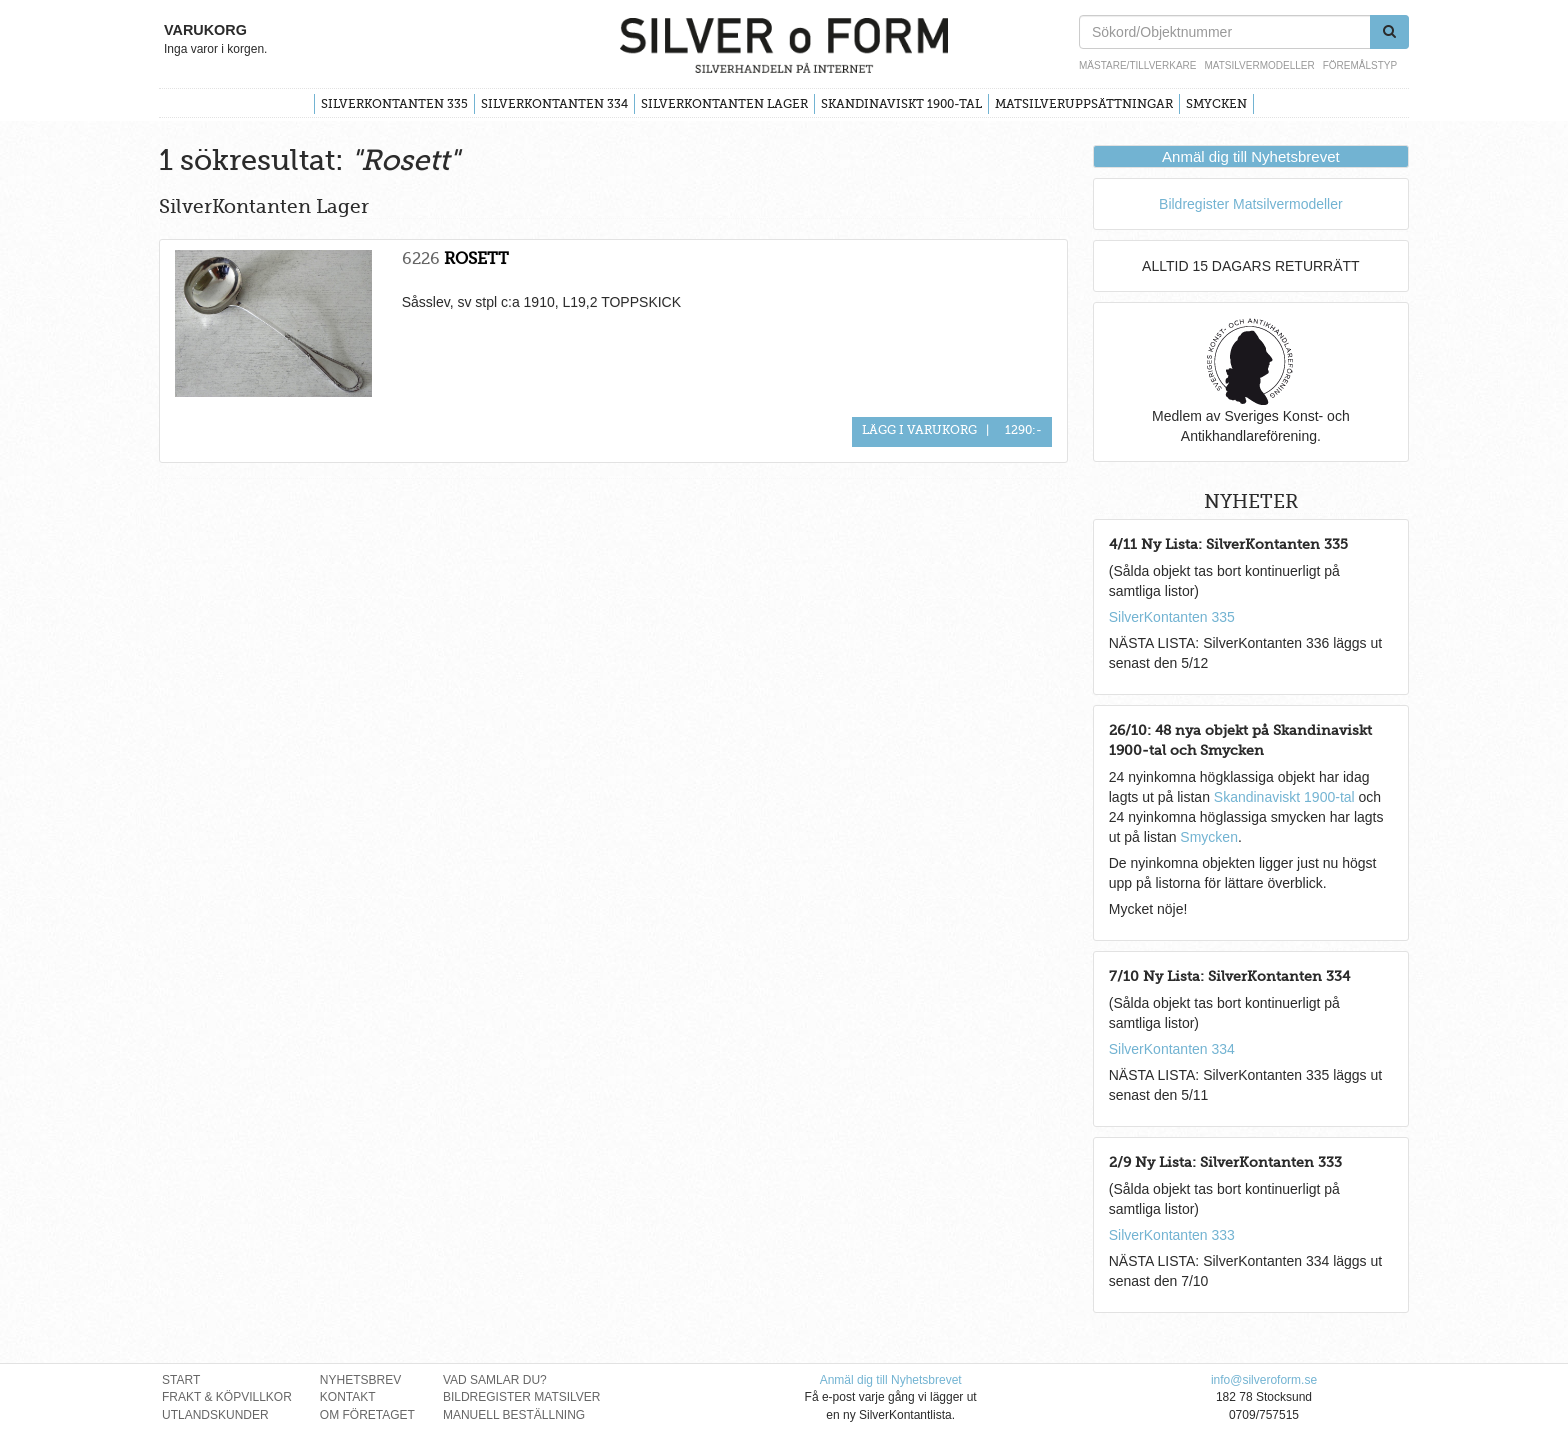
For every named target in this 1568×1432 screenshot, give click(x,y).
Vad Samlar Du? (495, 1380)
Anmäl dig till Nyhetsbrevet (1251, 156)
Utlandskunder (215, 1415)
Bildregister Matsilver (522, 1397)
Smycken (1216, 104)
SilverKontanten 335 (394, 104)
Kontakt (348, 1397)
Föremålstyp (1360, 65)
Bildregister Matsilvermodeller (1251, 204)
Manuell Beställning (514, 1415)
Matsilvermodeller (1259, 65)
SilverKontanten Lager (724, 104)
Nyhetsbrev (360, 1380)
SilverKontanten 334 (554, 104)
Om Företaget (367, 1415)
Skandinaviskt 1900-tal (901, 104)
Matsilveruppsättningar (1084, 104)
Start (181, 1380)
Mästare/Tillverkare (1137, 65)
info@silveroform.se (1264, 1380)
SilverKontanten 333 (1172, 1235)
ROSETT (476, 258)
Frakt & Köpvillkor (227, 1397)
